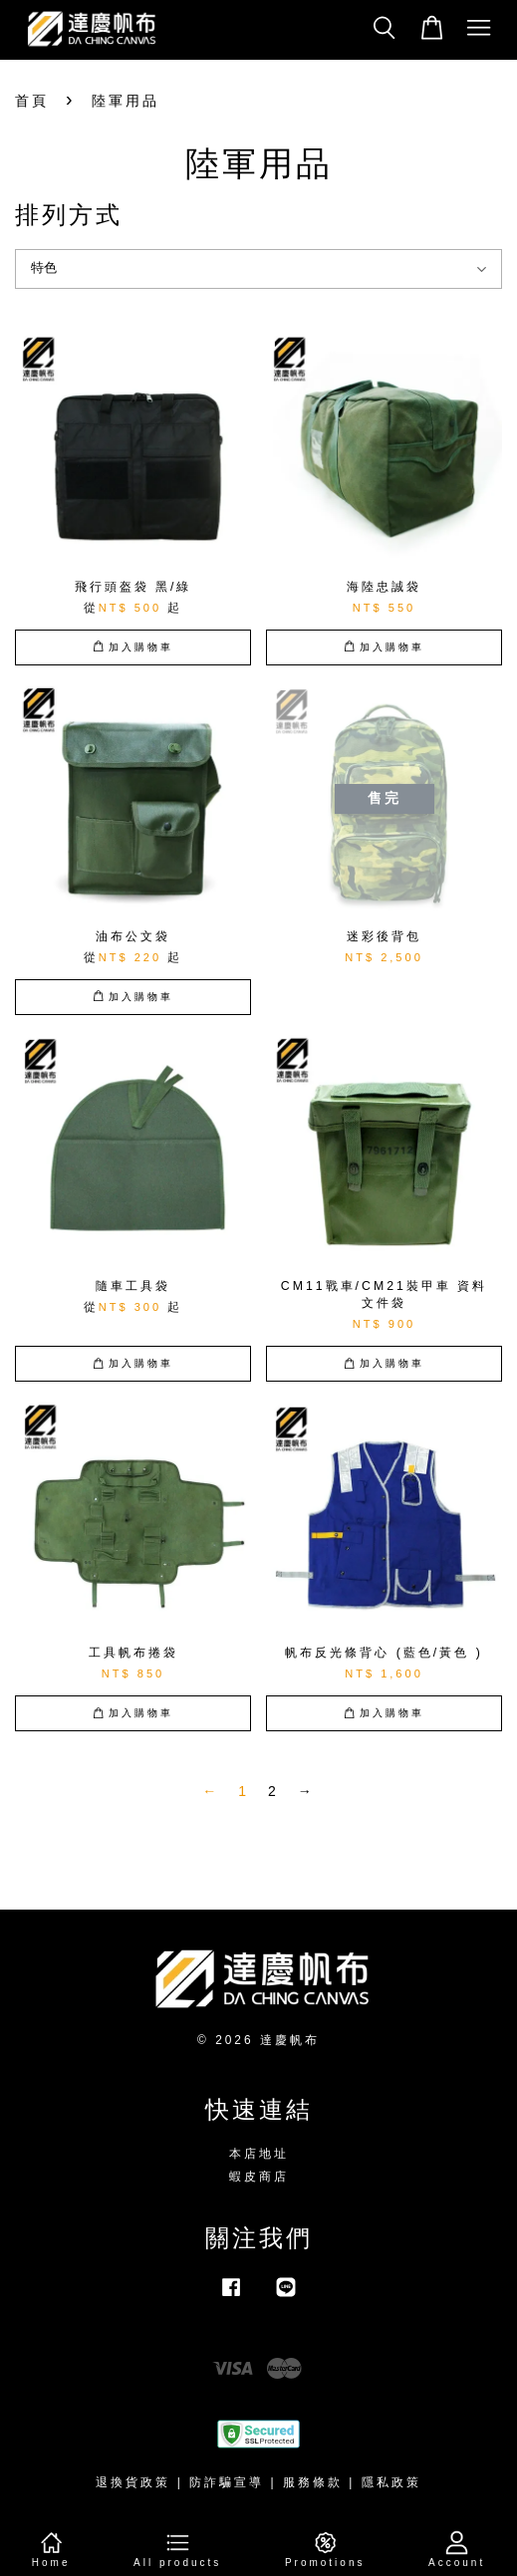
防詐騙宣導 (226, 2482)
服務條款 (313, 2482)
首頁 (32, 101)
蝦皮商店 (259, 2177)
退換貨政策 (133, 2482)
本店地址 (259, 2154)
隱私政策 (391, 2482)
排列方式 (69, 214)
